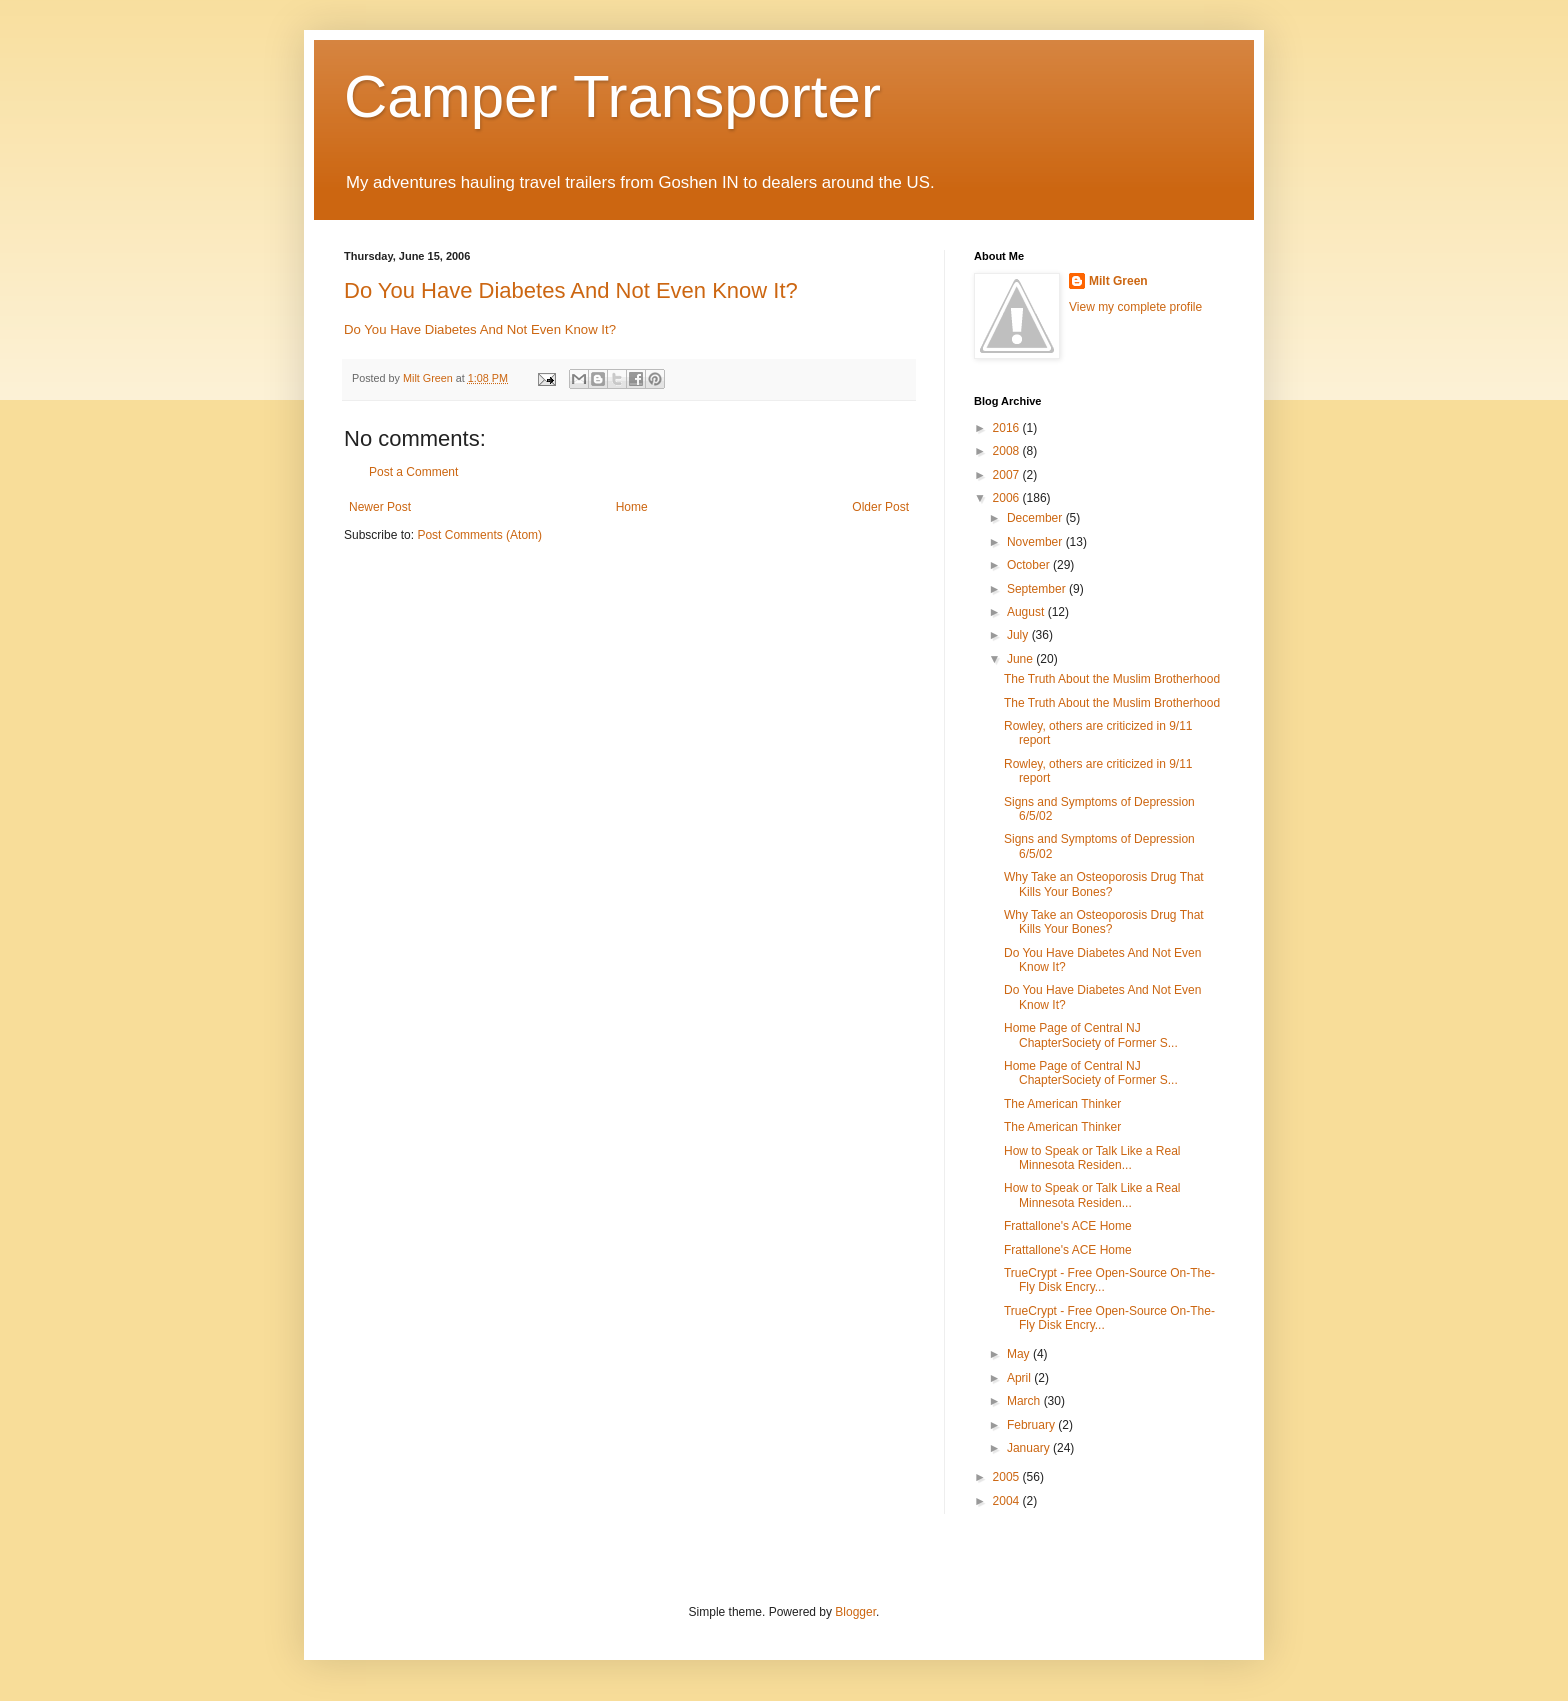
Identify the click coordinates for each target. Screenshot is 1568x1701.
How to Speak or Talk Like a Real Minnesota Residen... (1092, 1158)
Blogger (855, 1612)
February (1032, 1425)
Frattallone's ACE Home (1068, 1226)
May (1020, 1354)
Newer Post (380, 507)
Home (632, 507)
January (1030, 1448)
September (1038, 589)
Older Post (880, 507)
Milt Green (1118, 281)
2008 (1008, 451)
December (1036, 518)
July (1019, 635)
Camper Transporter (612, 96)
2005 (1008, 1477)
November (1036, 542)
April (1020, 1378)
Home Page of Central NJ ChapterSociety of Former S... (1091, 1035)
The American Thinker (1062, 1104)
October (1030, 565)
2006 (1008, 498)
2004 (1008, 1501)
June (1021, 659)
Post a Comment (413, 472)
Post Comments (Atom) (479, 535)
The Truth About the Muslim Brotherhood (1112, 679)
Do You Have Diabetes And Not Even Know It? (571, 290)
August (1027, 612)
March (1025, 1401)
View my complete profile (1135, 307)
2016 (1008, 428)
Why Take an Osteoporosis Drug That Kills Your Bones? (1104, 884)
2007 (1008, 475)
